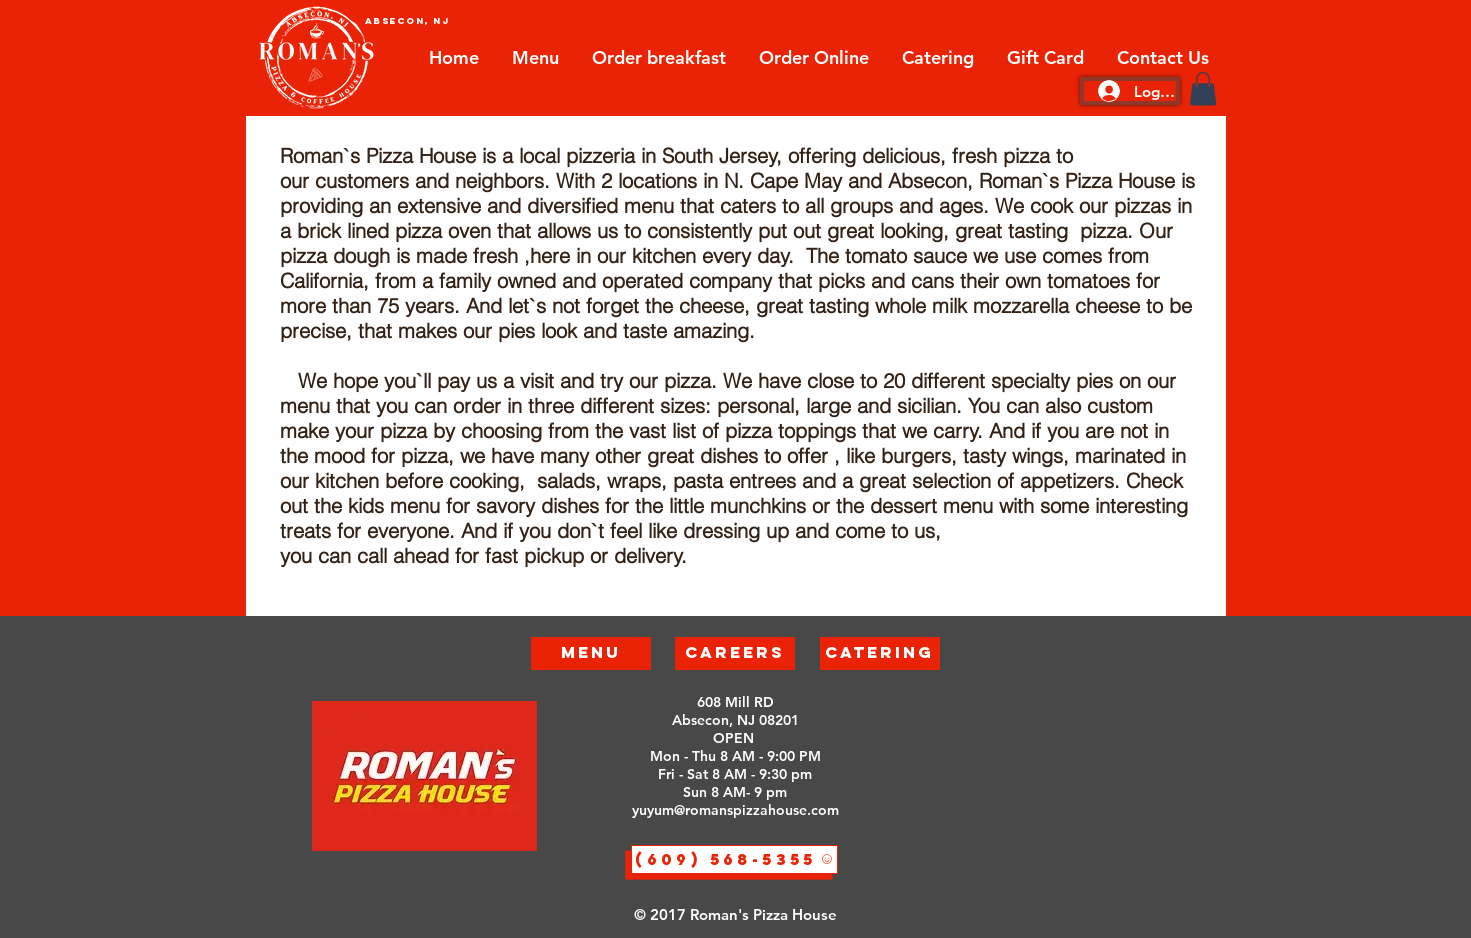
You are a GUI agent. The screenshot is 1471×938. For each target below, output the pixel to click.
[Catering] (880, 653)
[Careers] (735, 653)
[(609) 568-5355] (734, 859)
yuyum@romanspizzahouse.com (735, 810)
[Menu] (591, 653)
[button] (1203, 88)
